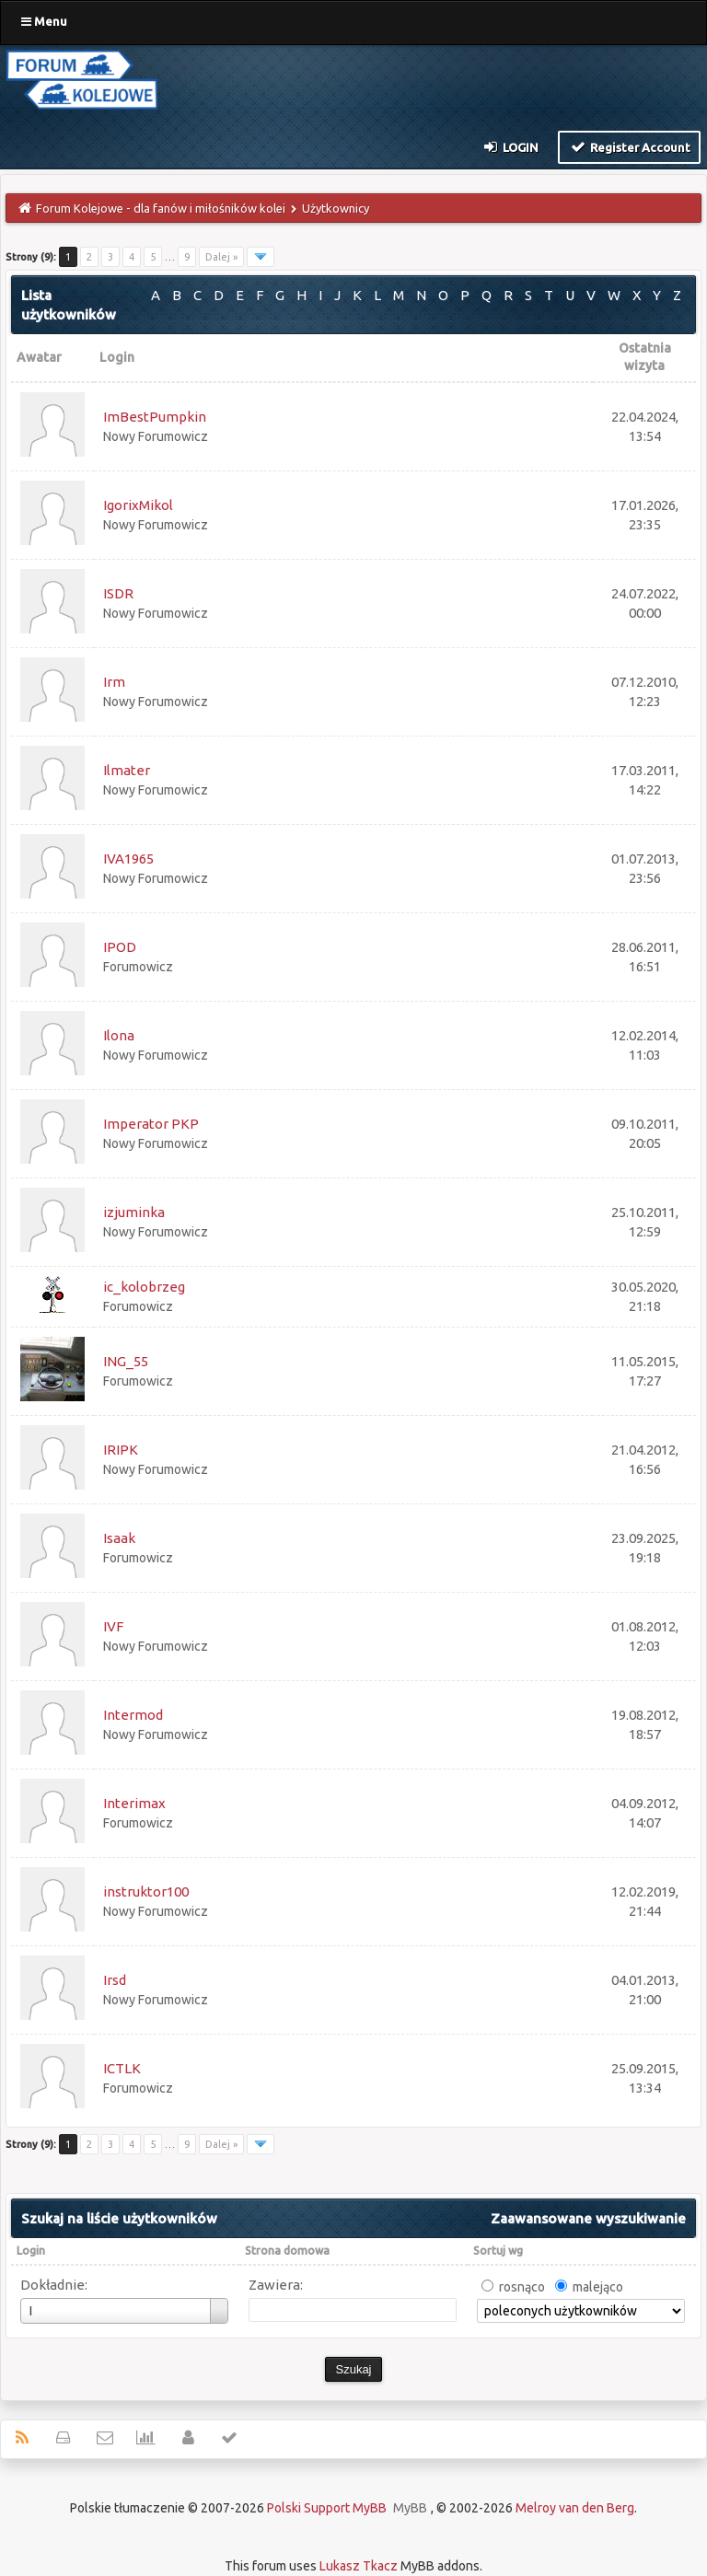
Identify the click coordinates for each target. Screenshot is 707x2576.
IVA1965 (128, 858)
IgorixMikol (138, 505)
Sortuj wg (498, 2251)
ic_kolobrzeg (144, 1286)
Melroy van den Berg (575, 2508)
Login (510, 146)
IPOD (119, 947)
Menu (44, 21)
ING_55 (125, 1361)
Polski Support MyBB (327, 2508)
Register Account (629, 146)
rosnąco (522, 2287)
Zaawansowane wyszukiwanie (588, 2218)
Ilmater (126, 770)
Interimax (134, 1803)
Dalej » (221, 256)
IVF (113, 1626)
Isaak (119, 1538)
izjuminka (134, 1212)
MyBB (410, 2508)
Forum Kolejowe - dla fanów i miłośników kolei (160, 208)
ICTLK (122, 2068)
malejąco (598, 2287)
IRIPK (120, 1449)
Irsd (114, 1980)
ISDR (118, 593)
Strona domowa (287, 2251)
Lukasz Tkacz (358, 2566)
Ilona (118, 1035)
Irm (114, 682)
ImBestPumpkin (154, 416)
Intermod (133, 1715)
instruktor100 (146, 1891)
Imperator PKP (151, 1123)
